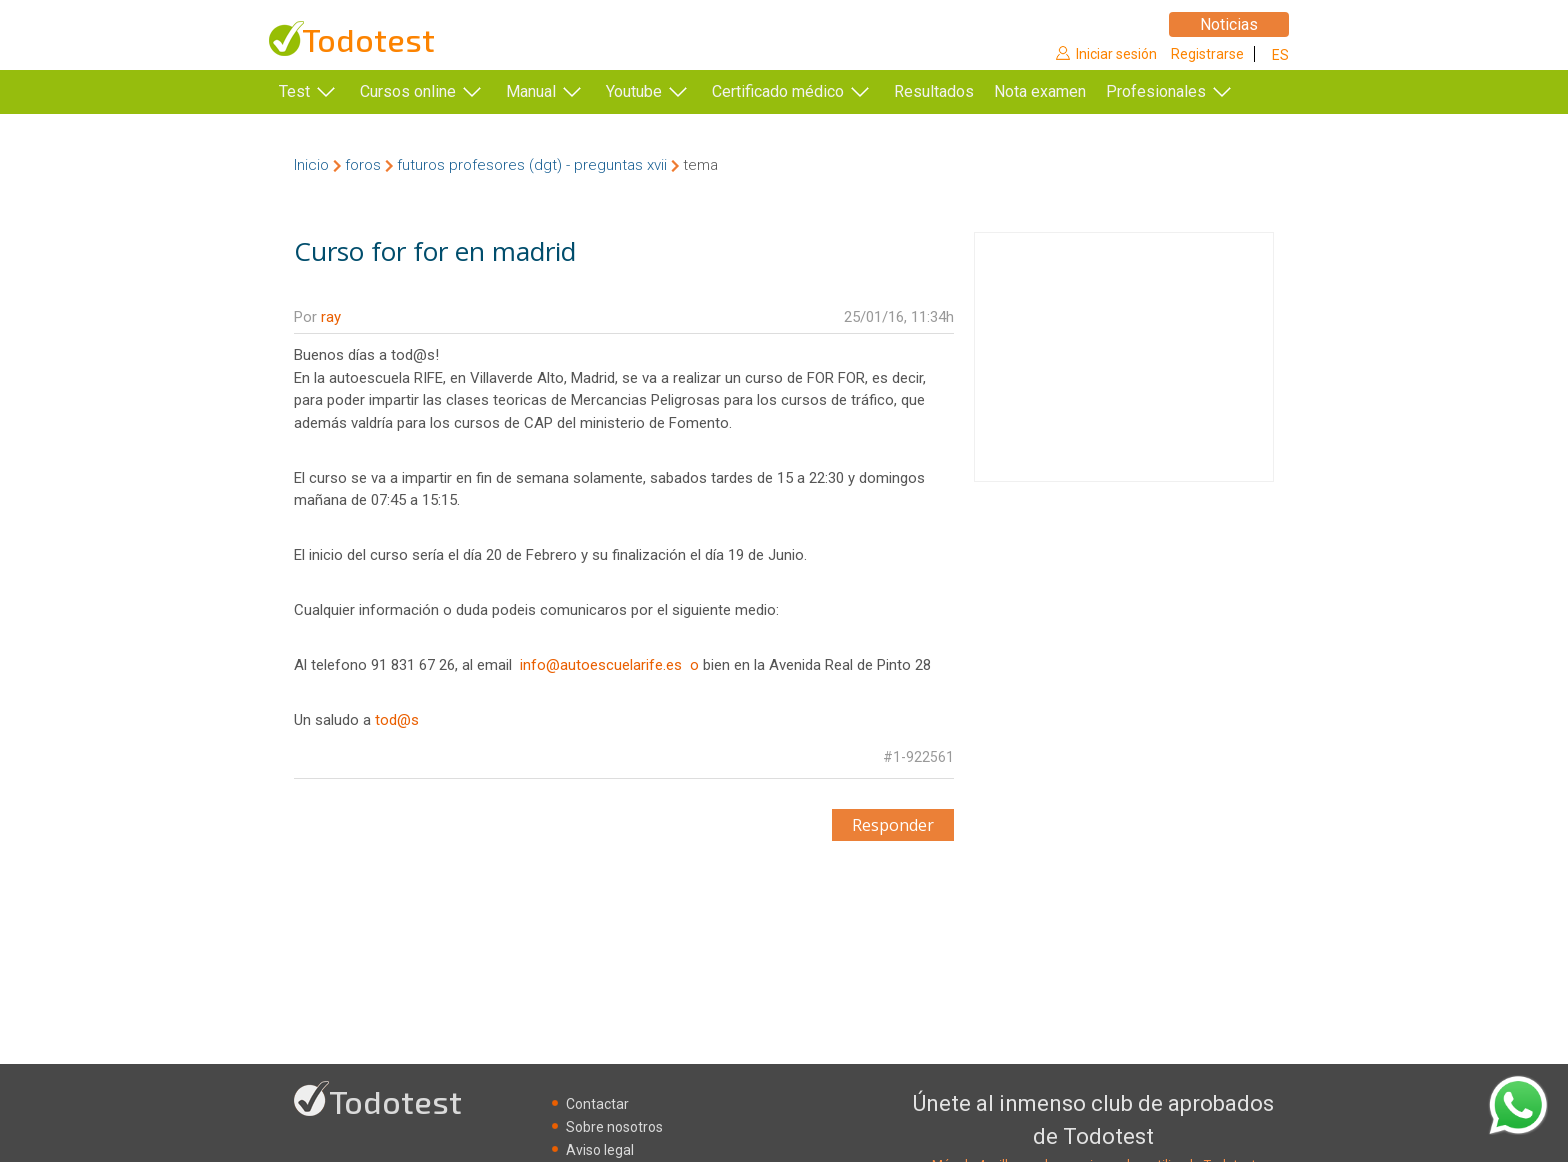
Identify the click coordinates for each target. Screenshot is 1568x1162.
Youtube (634, 91)
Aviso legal (600, 1150)
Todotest (368, 39)
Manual (531, 91)
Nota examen (1040, 91)
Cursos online (408, 91)
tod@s (397, 720)
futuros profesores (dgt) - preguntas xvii (532, 165)
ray (331, 317)
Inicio (311, 165)
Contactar (597, 1104)
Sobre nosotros (614, 1127)
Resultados (934, 91)
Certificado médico (778, 91)
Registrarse (1207, 54)
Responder (893, 825)
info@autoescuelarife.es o (609, 665)
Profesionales (1156, 91)
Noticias (1229, 24)
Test (294, 91)
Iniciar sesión (1116, 54)
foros (363, 165)
